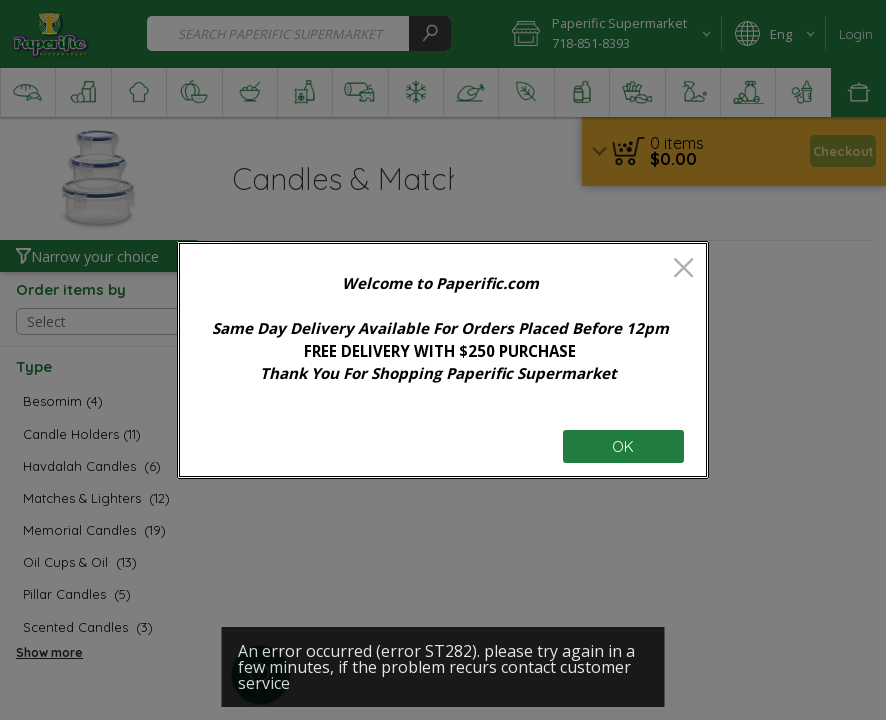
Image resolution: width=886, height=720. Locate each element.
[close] (683, 269)
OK (623, 446)
